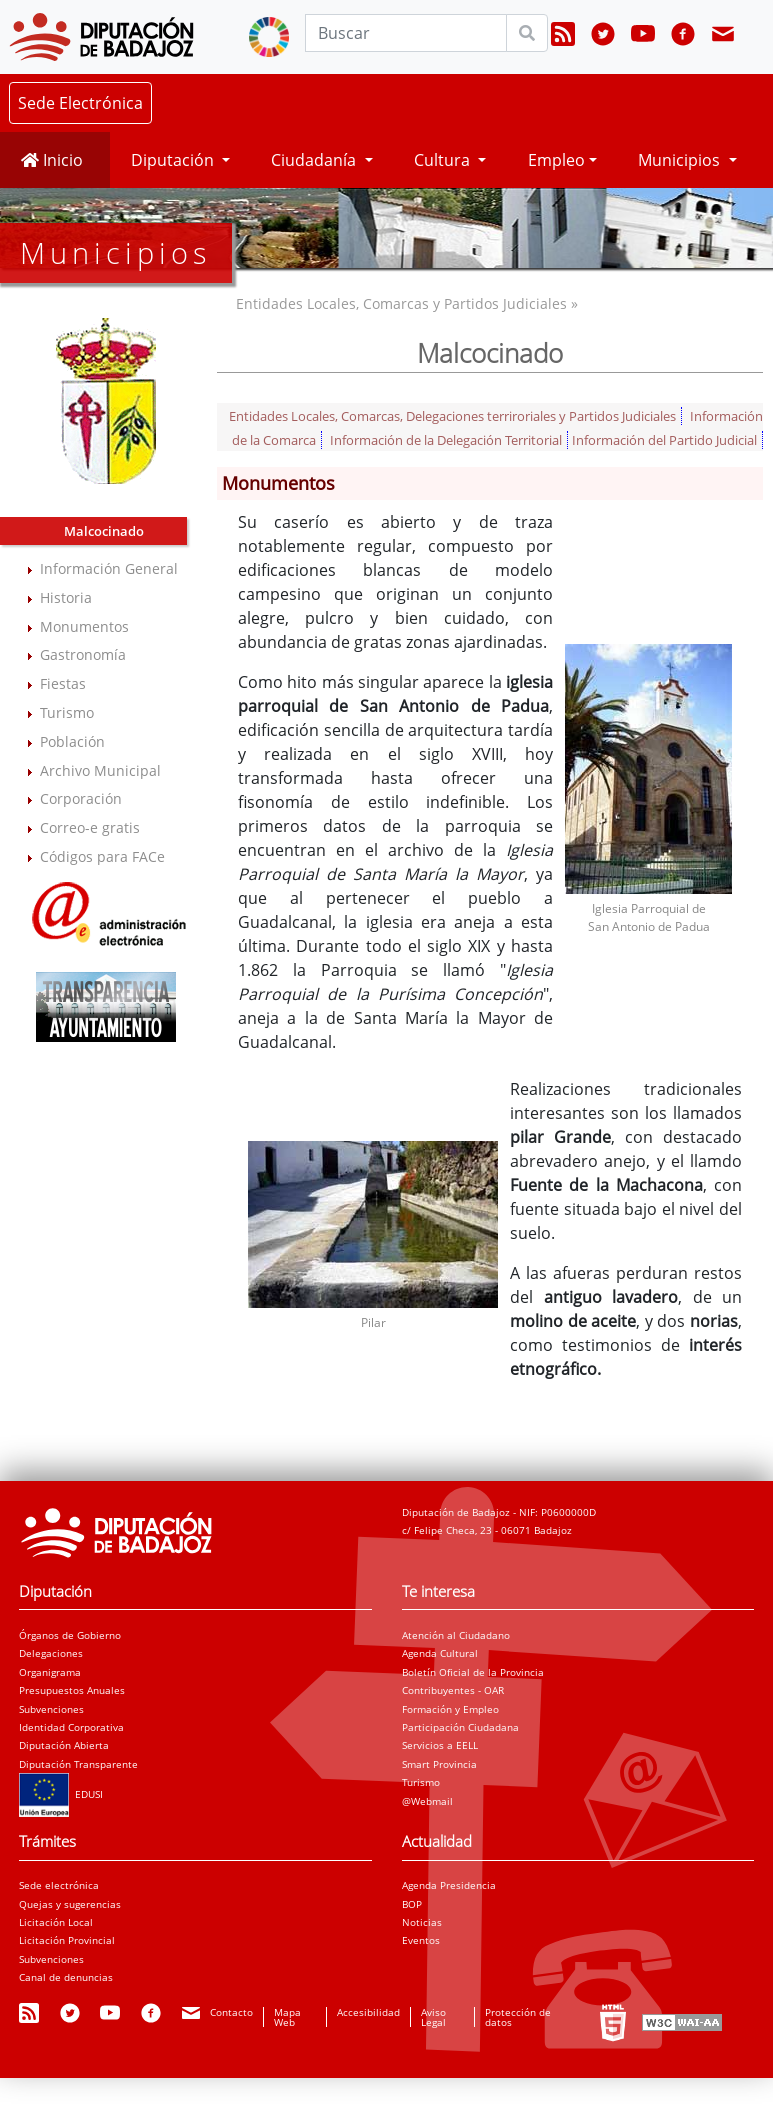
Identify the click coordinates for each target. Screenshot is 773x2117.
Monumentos (84, 626)
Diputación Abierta (64, 1745)
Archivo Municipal (100, 770)
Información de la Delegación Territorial (446, 440)
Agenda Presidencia (449, 1885)
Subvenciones (51, 1709)
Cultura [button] (444, 160)
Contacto (231, 2012)
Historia (66, 597)
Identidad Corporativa (71, 1727)
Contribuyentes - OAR (453, 1690)
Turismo (67, 712)
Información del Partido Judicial (664, 440)
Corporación (81, 798)
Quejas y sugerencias (70, 1904)
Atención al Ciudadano (456, 1635)
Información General (109, 568)
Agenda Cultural (440, 1653)
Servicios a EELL (440, 1745)
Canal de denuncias (66, 1977)
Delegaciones (51, 1653)
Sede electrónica (59, 1885)
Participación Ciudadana (460, 1727)
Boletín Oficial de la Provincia (473, 1672)
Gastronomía (83, 654)
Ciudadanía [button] (315, 160)
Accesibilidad (368, 2012)
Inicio (52, 160)
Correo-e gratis (90, 827)
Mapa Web (287, 2017)
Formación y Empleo (450, 1709)
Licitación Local (56, 1922)
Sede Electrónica (80, 103)
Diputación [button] (174, 160)
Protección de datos (518, 2017)
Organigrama (50, 1672)
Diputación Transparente (78, 1764)
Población (72, 741)
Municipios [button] (681, 160)
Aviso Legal (433, 2017)
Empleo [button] (556, 160)
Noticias (422, 1922)
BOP (412, 1904)
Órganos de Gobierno (70, 1635)
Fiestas (63, 683)
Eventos (421, 1940)
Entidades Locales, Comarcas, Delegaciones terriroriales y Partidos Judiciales (452, 416)
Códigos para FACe (102, 856)
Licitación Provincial (67, 1940)
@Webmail (427, 1801)
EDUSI (61, 1794)
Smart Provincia (439, 1764)
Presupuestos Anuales (72, 1690)
